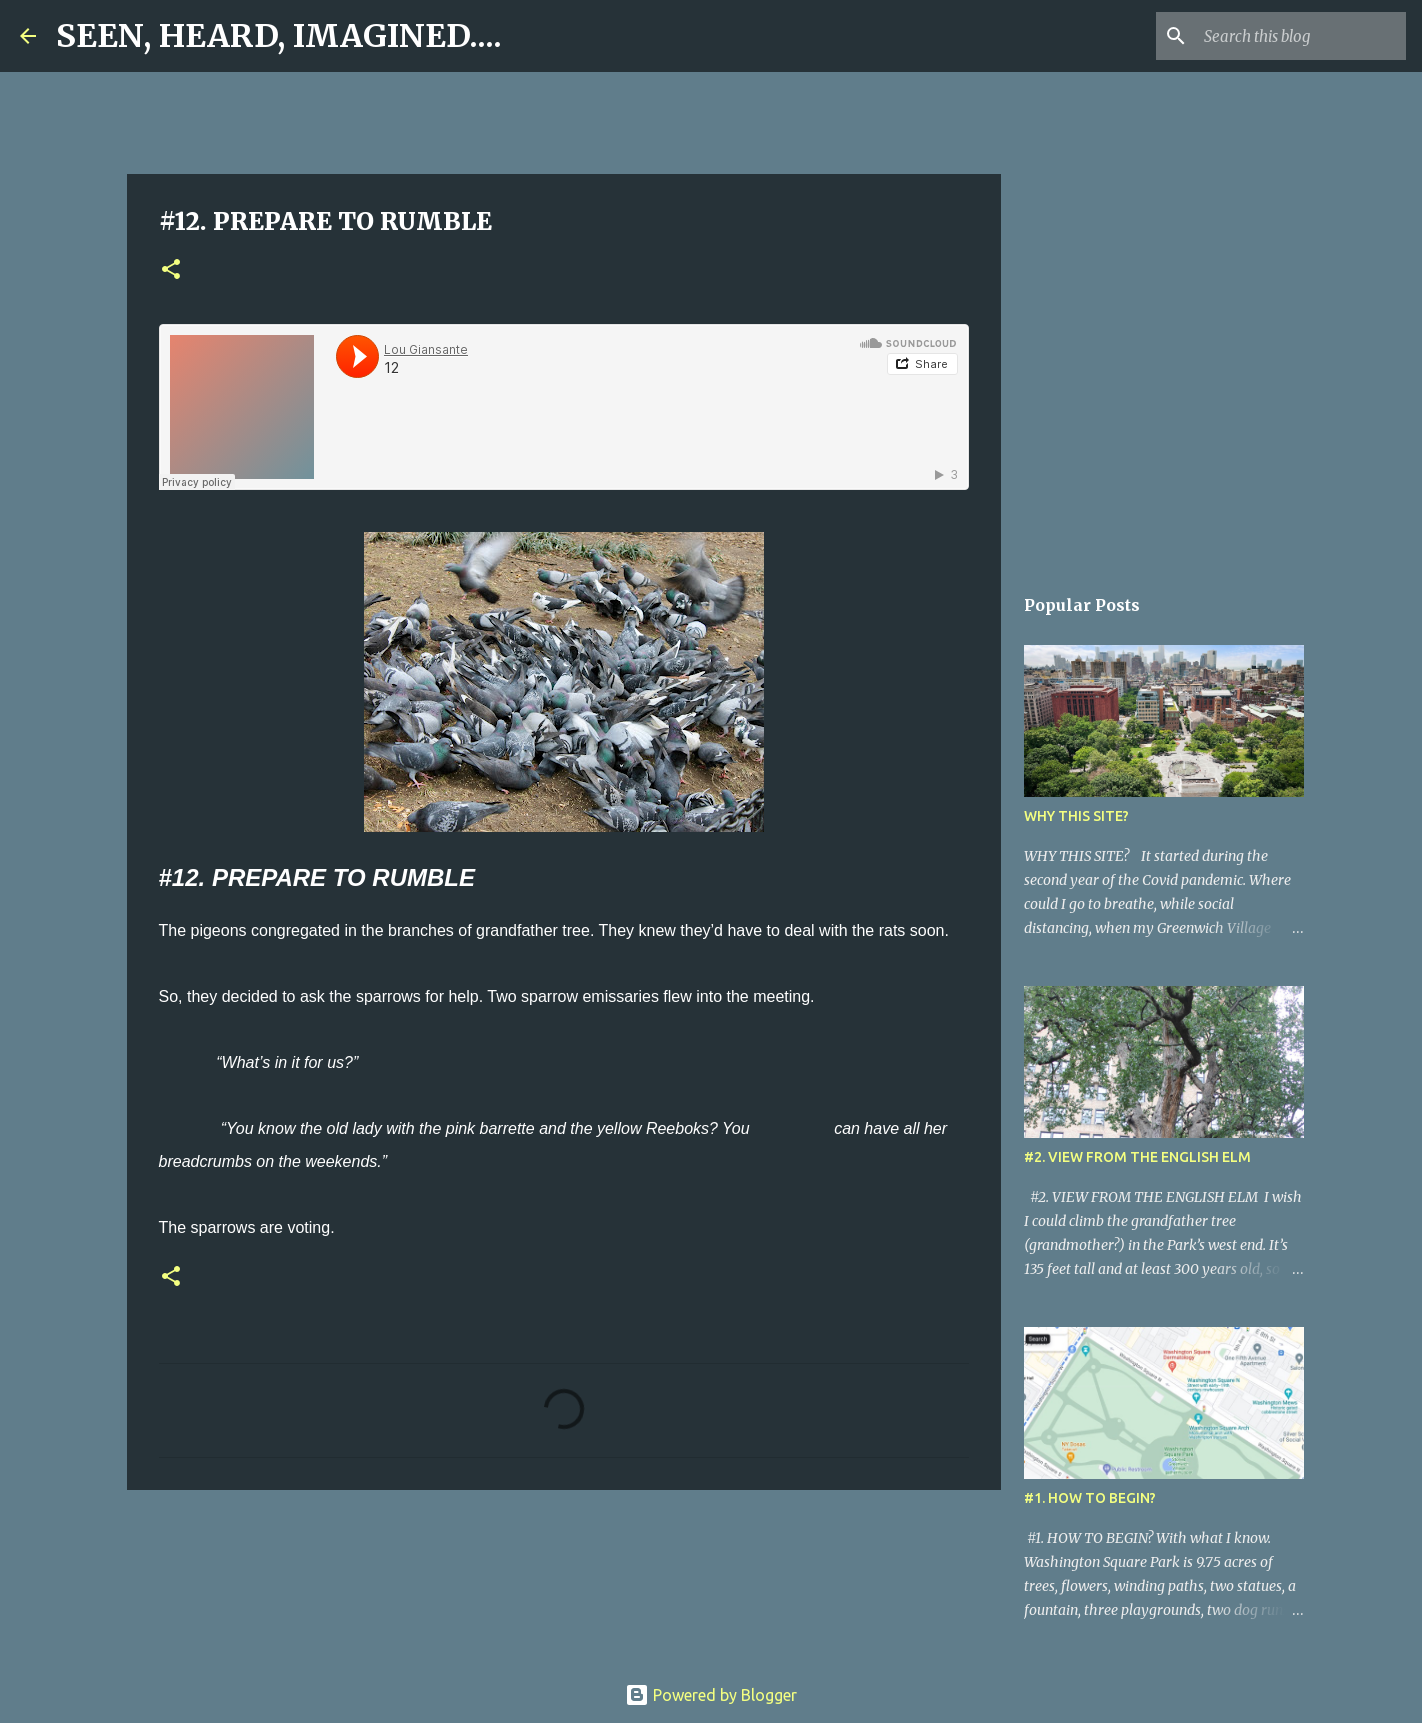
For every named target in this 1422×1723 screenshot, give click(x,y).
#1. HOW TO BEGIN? (1090, 1498)
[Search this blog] (1301, 36)
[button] (171, 270)
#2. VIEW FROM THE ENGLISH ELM (1137, 1157)
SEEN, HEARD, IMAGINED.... (279, 36)
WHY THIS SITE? (1076, 816)
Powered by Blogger (711, 1695)
